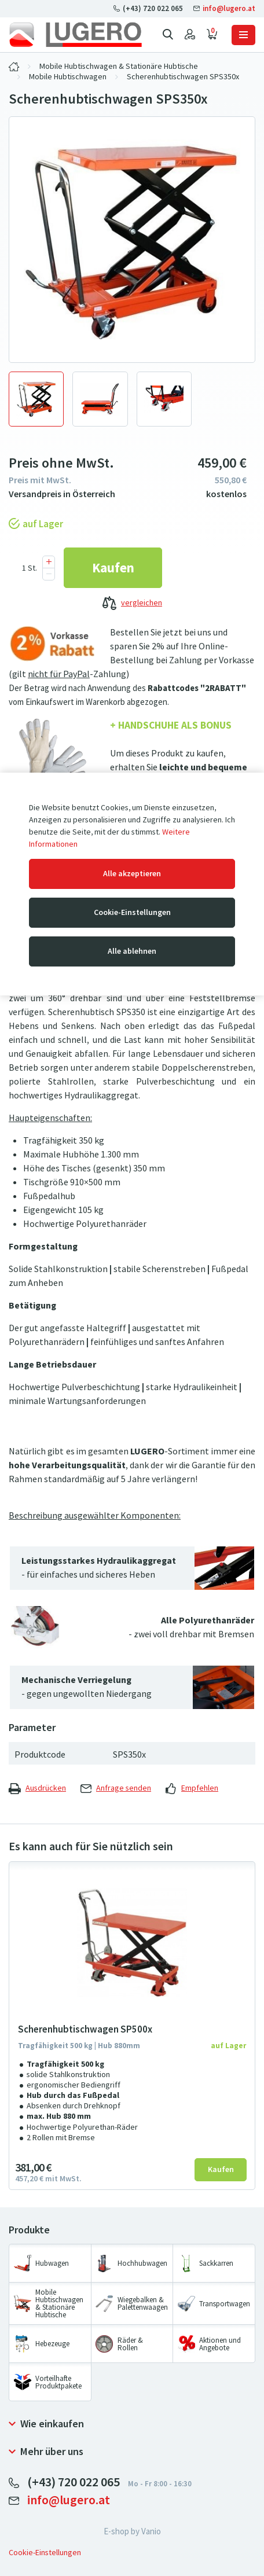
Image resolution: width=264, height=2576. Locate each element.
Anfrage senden (115, 1788)
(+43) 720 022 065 (149, 8)
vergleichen (132, 604)
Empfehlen (192, 1788)
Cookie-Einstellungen (132, 912)
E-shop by (132, 2531)
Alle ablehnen (132, 951)
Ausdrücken (37, 1788)
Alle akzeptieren (132, 873)
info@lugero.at (224, 8)
